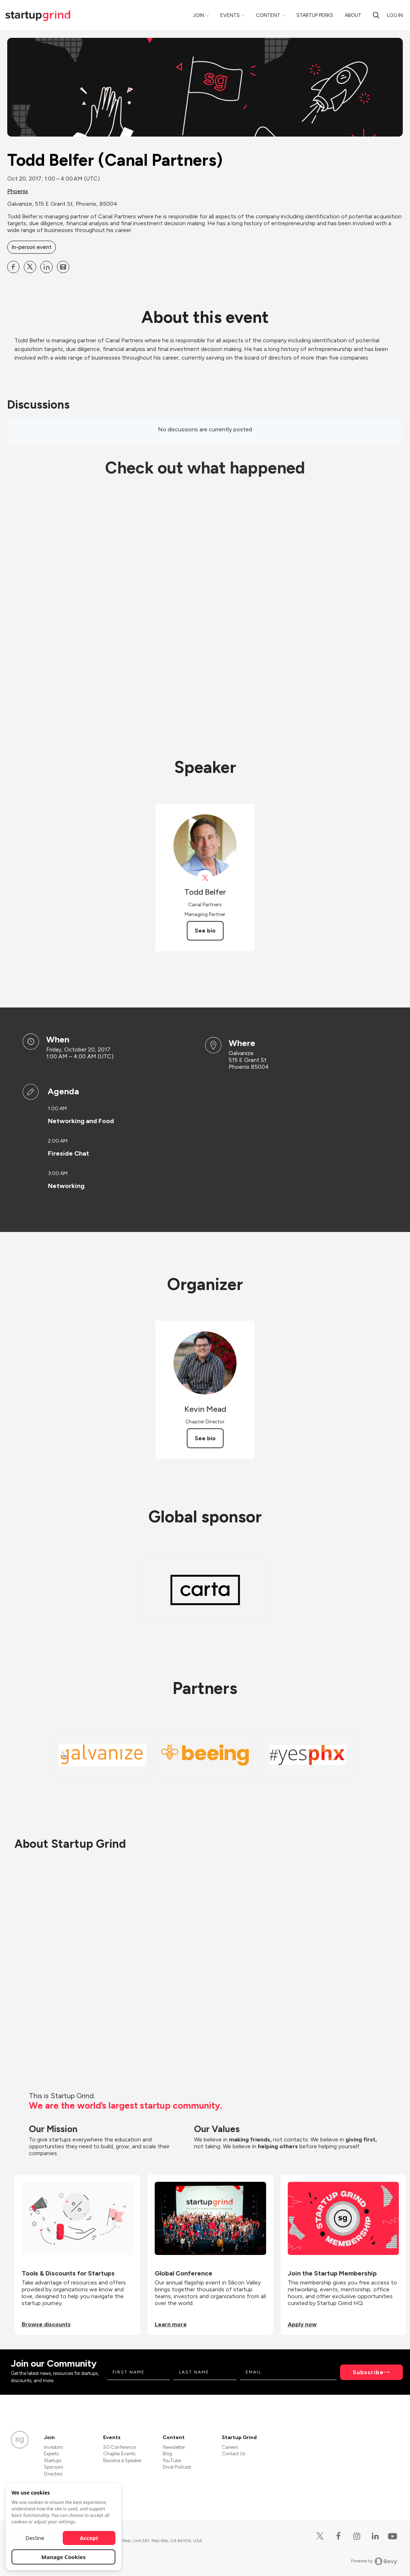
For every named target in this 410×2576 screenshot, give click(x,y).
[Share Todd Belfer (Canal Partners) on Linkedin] (46, 267)
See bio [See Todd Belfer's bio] (205, 930)
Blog (167, 2453)
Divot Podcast (177, 2467)
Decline (35, 2537)
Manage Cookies (63, 2557)
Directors (53, 2474)
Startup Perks (314, 15)
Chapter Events (119, 2453)
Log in (395, 15)
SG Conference (119, 2447)
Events (230, 15)
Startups (52, 2460)
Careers (230, 2447)
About (353, 15)
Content (268, 15)
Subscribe (368, 2372)
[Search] (376, 15)
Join (198, 15)
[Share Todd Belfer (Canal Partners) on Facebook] (13, 267)
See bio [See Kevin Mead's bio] (205, 1438)
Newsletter (174, 2447)
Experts (51, 2453)
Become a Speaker (122, 2460)
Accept (89, 2537)
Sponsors (53, 2467)
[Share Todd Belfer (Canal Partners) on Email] (63, 267)
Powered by (374, 2561)
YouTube (172, 2460)
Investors (53, 2447)
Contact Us (233, 2453)
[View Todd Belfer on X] (205, 878)
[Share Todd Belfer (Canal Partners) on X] (30, 267)
